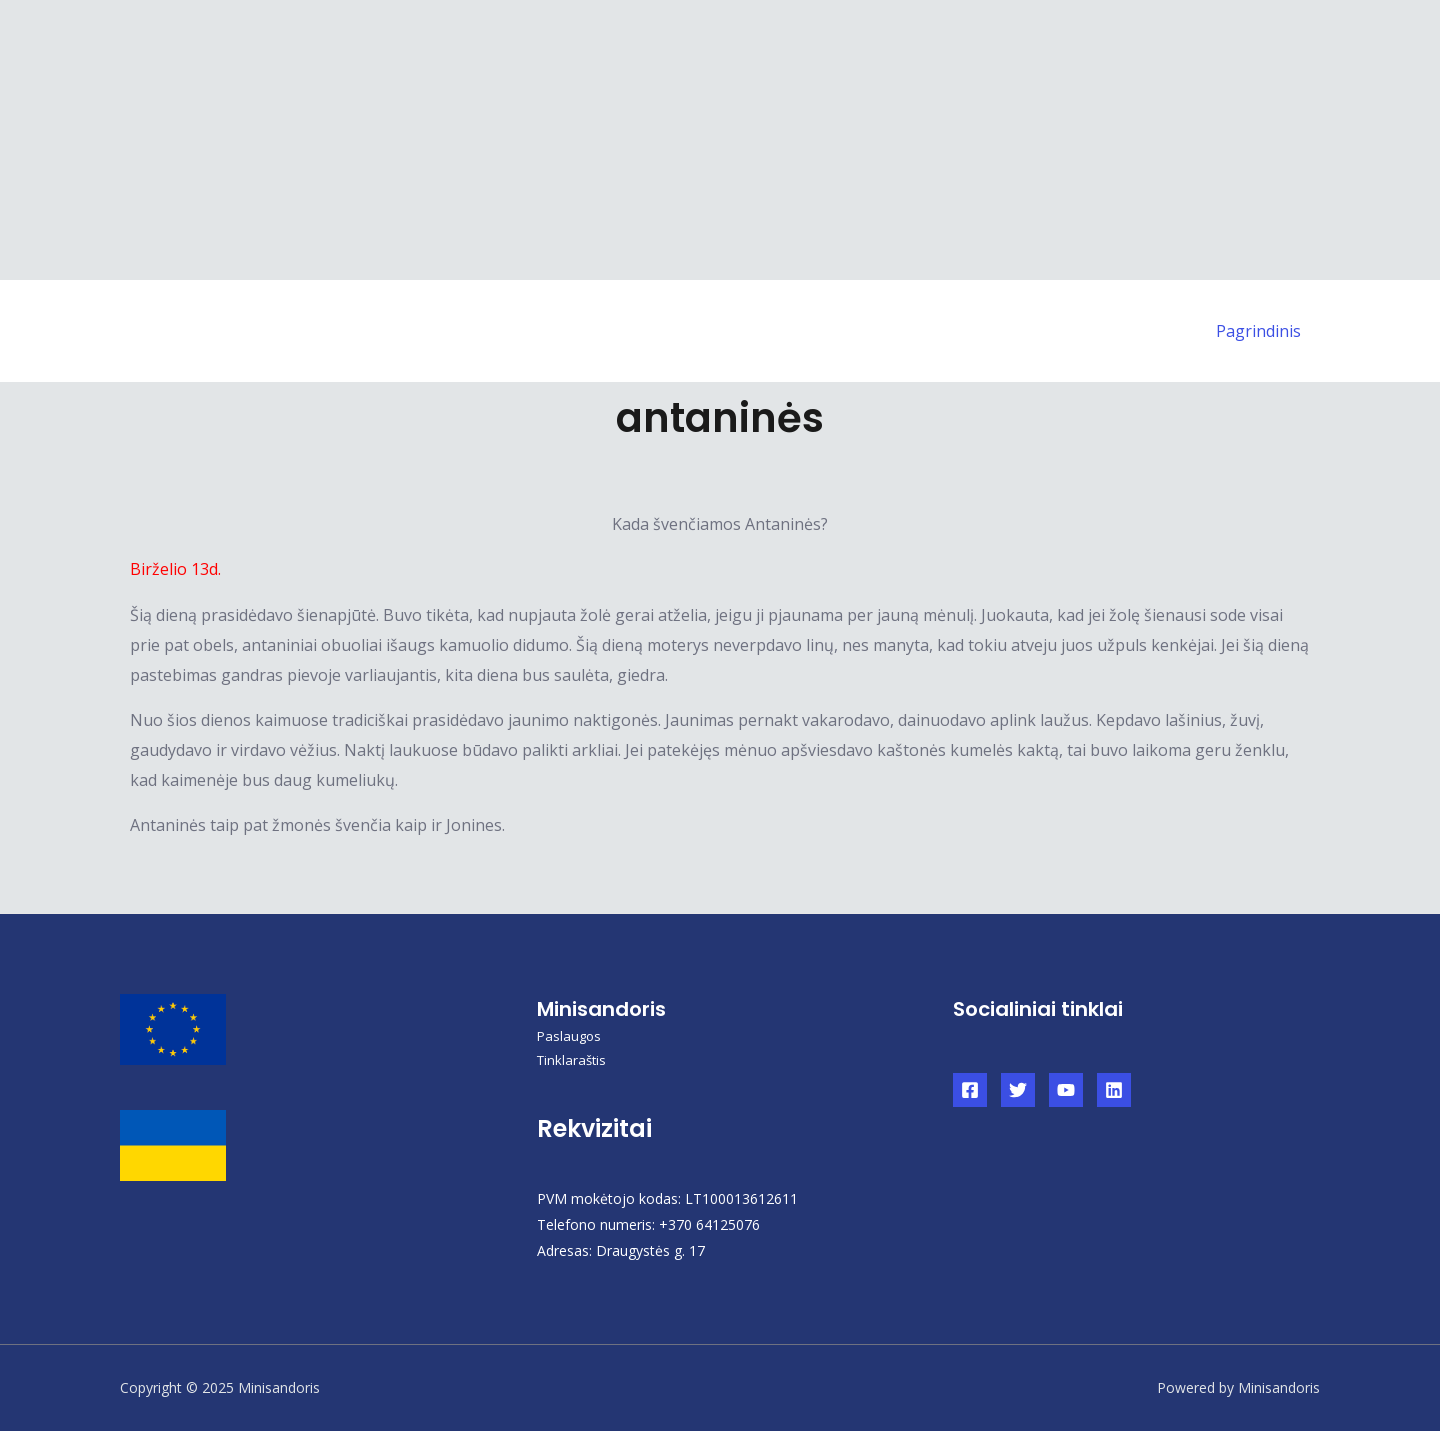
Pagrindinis (1261, 331)
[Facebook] (970, 1090)
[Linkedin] (1114, 1090)
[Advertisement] (600, 140)
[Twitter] (1018, 1090)
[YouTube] (1066, 1090)
